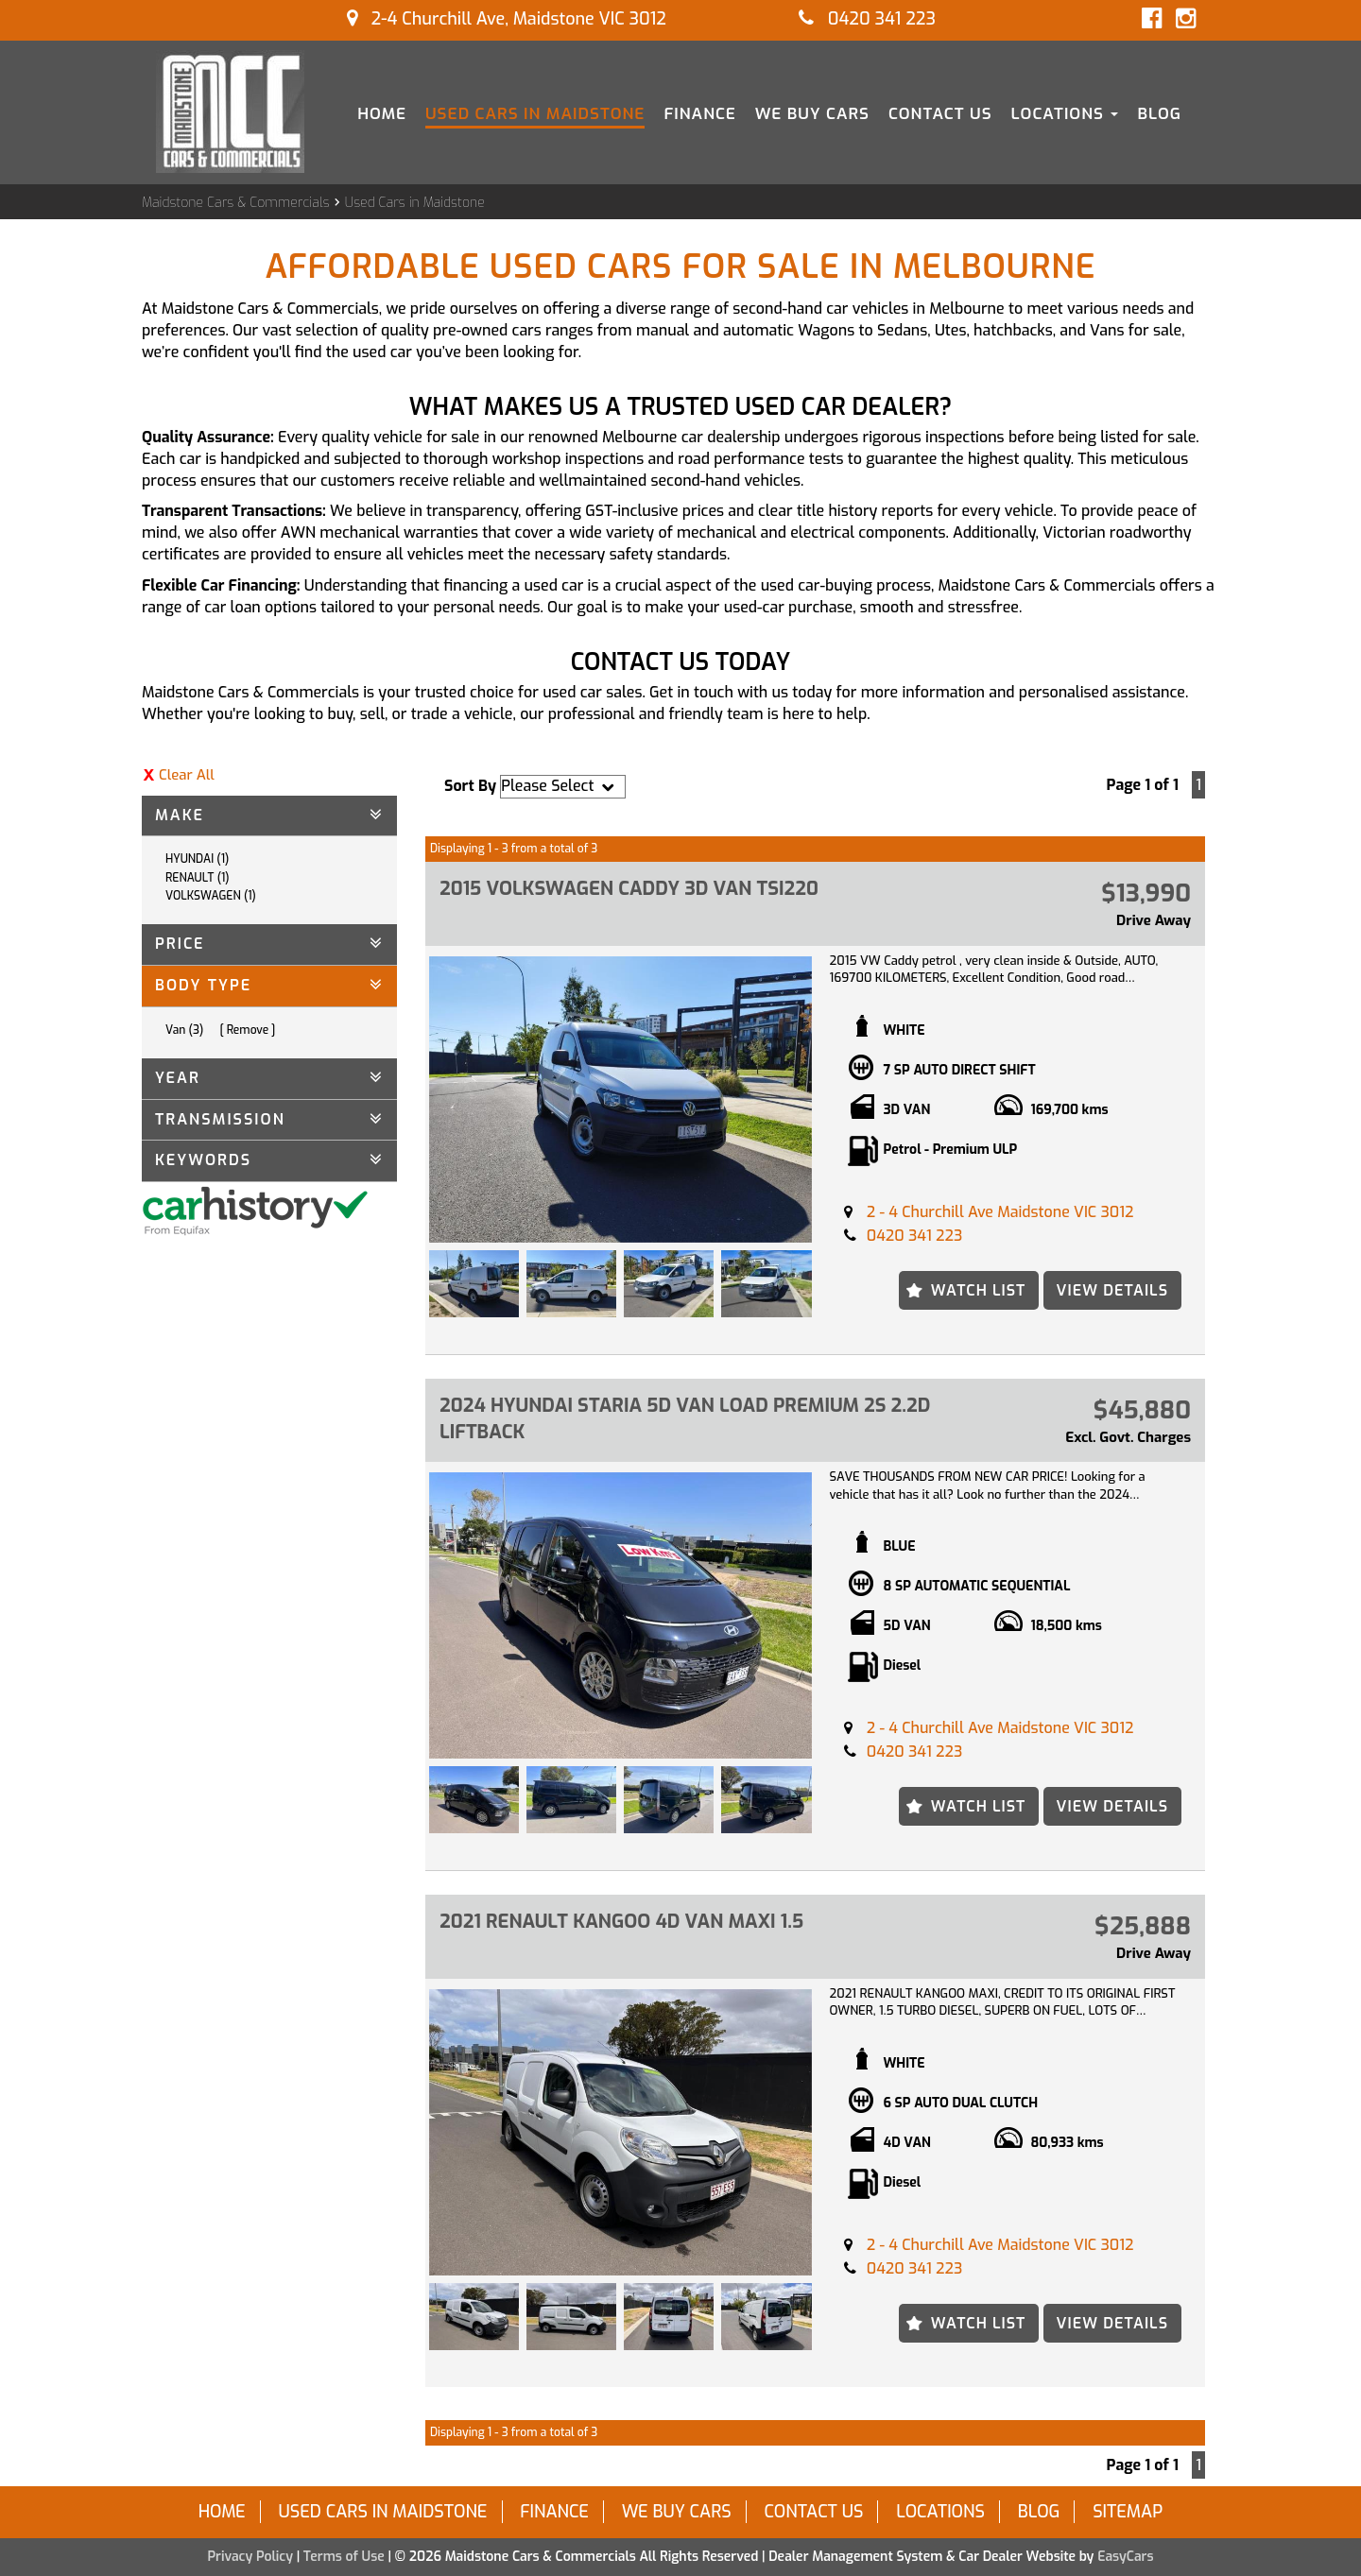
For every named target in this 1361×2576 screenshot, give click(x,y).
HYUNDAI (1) (197, 859)
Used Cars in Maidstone (535, 114)
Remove (248, 1030)
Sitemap (1128, 2511)
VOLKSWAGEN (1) (210, 895)
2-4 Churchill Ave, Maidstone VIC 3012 (506, 19)
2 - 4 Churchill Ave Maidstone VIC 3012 (1000, 1212)
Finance (699, 114)
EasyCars (1125, 2557)
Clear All (187, 774)
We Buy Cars (812, 114)
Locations (1065, 114)
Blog (1159, 114)
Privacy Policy (251, 2557)
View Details (1112, 1290)
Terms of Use (345, 2557)
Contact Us (940, 114)
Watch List (978, 1290)
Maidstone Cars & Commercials (236, 203)
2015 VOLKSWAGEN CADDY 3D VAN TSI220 (628, 889)
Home (381, 114)
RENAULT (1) (197, 877)
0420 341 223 (867, 19)
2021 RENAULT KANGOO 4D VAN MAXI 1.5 (621, 1921)
